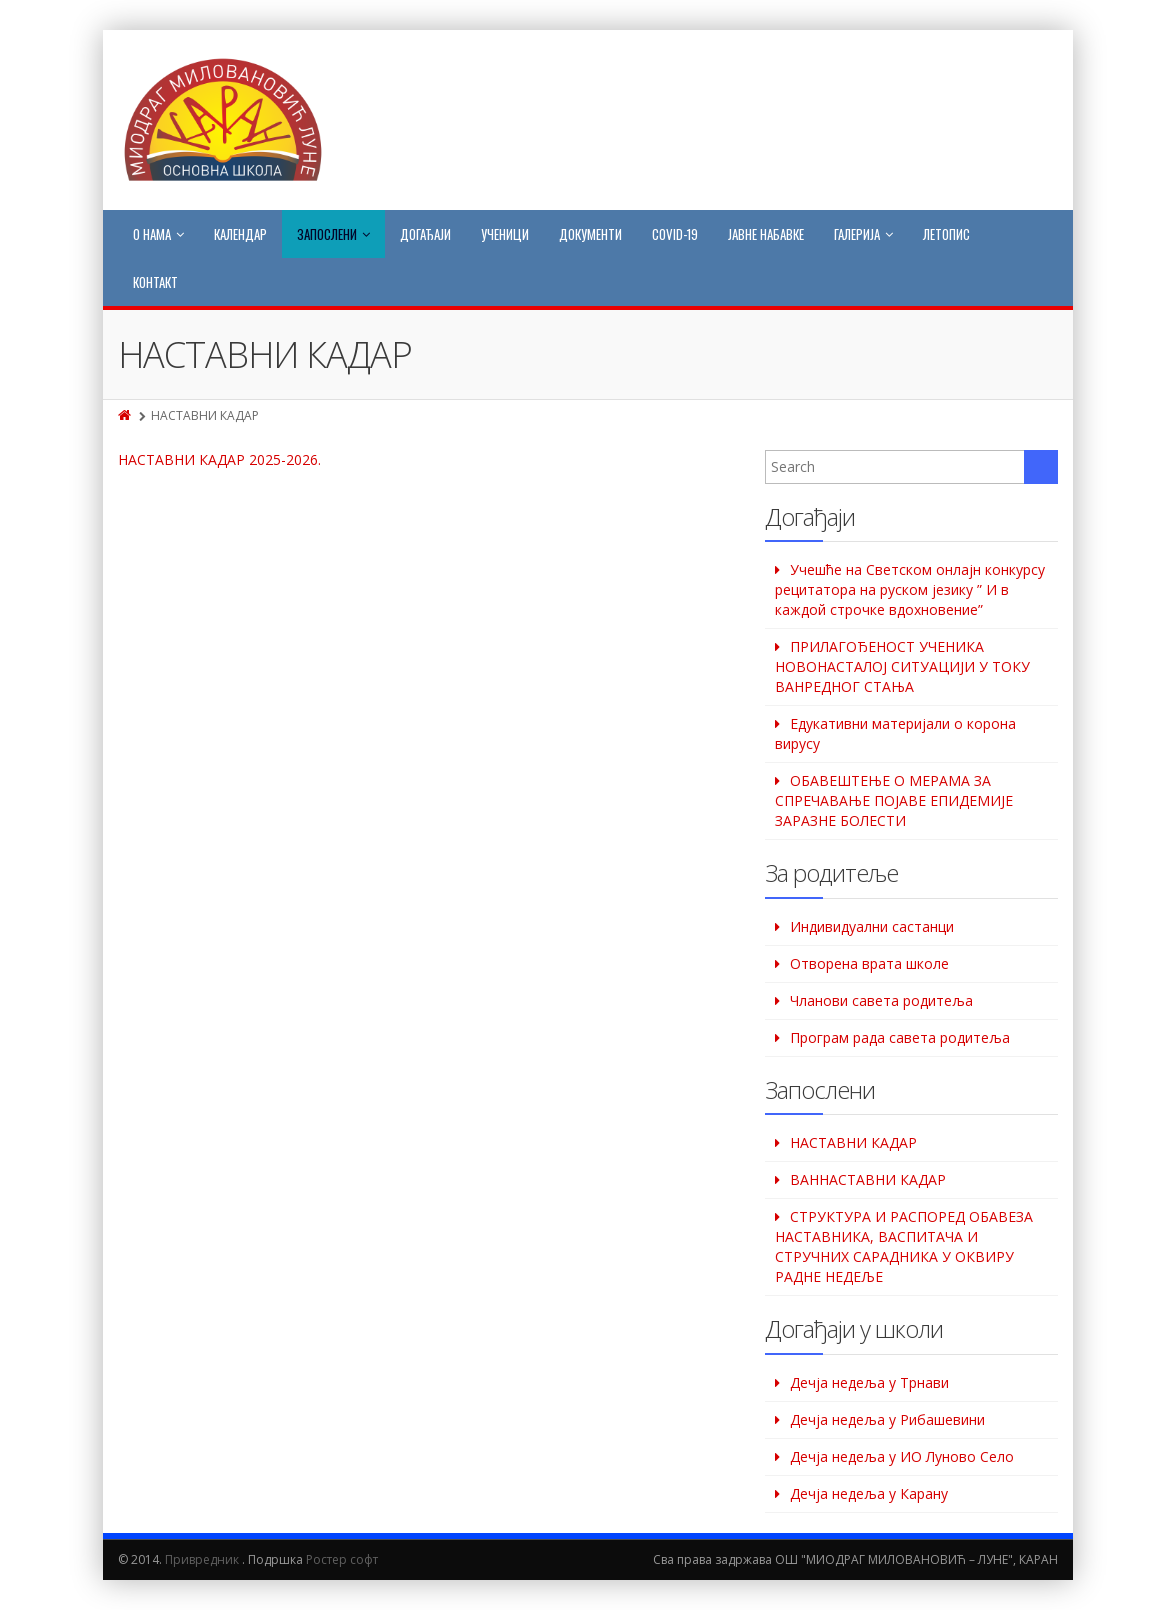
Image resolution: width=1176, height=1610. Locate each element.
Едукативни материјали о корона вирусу (895, 733)
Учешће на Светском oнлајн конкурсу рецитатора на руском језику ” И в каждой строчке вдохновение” (910, 589)
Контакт (155, 282)
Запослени (333, 234)
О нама (158, 234)
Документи (590, 234)
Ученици (505, 234)
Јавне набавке (766, 234)
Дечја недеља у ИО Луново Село (902, 1456)
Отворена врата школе (869, 963)
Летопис (946, 234)
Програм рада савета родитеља (900, 1037)
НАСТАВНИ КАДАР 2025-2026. (219, 459)
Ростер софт (342, 1559)
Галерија (863, 234)
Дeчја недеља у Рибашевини (887, 1419)
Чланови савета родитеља (881, 1000)
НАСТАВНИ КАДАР (853, 1142)
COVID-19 (675, 234)
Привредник (202, 1559)
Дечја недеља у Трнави (869, 1382)
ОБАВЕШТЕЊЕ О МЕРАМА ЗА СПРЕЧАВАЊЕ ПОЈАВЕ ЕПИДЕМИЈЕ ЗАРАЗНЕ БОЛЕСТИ (894, 800)
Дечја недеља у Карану (869, 1493)
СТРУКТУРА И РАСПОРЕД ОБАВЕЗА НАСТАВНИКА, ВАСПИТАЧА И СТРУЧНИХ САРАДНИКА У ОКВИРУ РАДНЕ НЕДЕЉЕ (904, 1246)
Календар (240, 234)
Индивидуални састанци (872, 926)
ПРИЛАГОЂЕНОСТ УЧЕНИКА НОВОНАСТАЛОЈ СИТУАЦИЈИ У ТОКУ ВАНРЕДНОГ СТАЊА (902, 666)
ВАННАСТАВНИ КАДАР (868, 1179)
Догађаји (425, 234)
